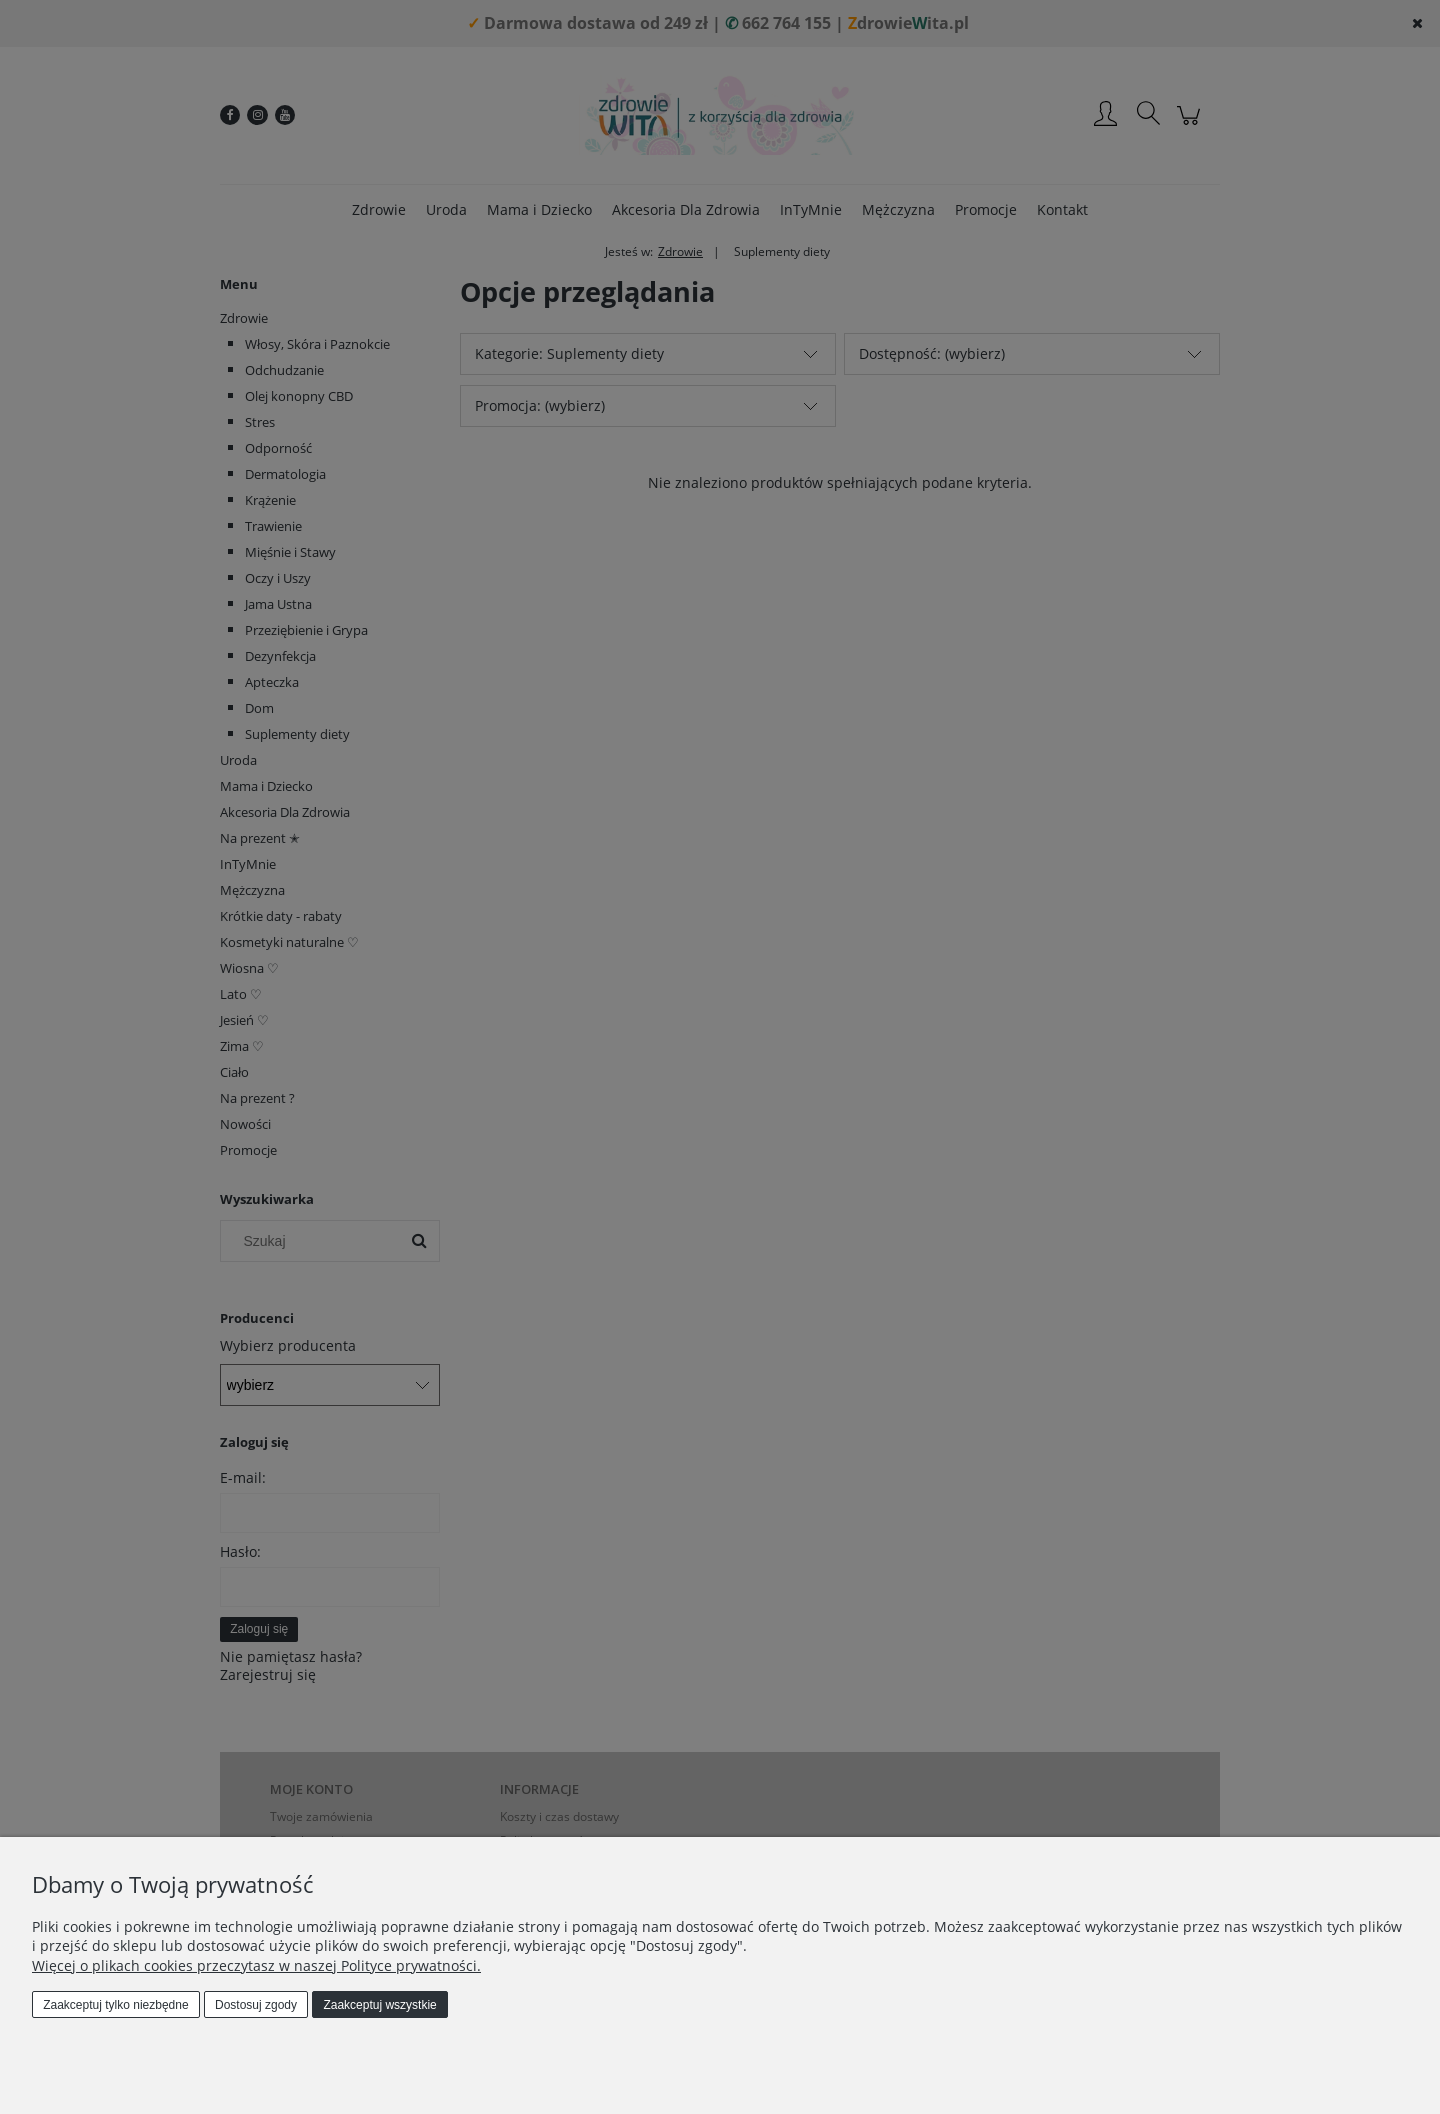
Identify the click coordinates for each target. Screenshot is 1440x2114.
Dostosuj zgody (256, 2005)
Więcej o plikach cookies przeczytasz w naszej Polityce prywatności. (256, 1965)
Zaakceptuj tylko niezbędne (115, 2005)
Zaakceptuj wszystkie (379, 2005)
